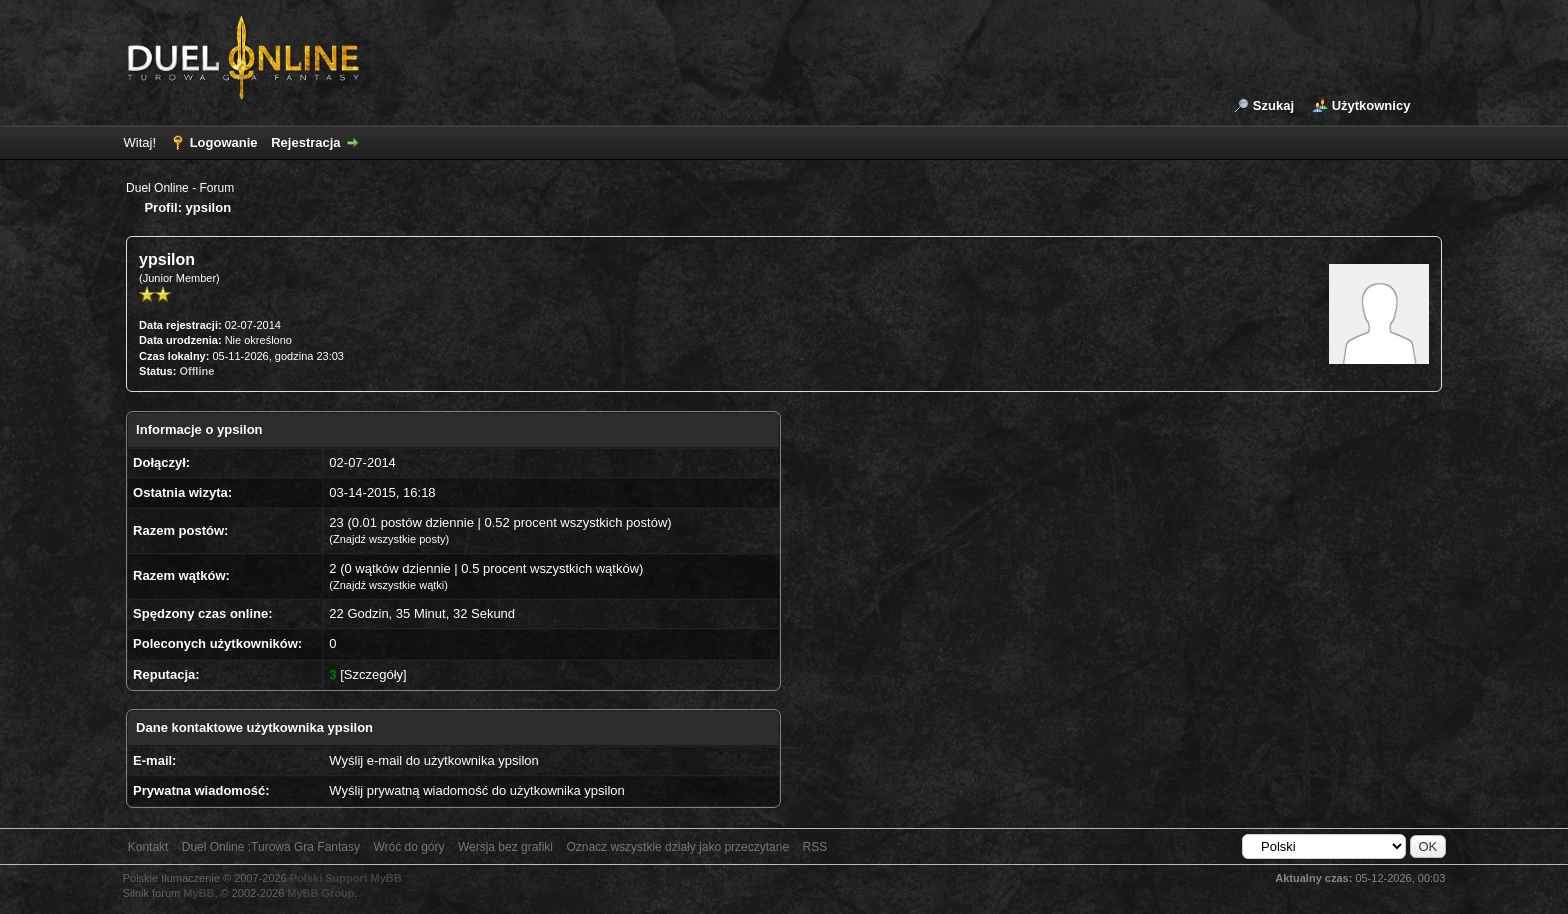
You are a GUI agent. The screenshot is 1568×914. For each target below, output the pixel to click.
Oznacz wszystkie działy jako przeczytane (677, 847)
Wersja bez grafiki (505, 847)
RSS (814, 847)
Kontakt (148, 847)
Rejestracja (305, 142)
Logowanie (224, 142)
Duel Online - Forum (180, 188)
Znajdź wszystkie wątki (388, 585)
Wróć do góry (408, 847)
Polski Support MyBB (346, 878)
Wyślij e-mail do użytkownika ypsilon (433, 760)
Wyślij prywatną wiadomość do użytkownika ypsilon (476, 790)
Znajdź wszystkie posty (389, 539)
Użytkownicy (1371, 105)
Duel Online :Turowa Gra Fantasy (271, 847)
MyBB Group (320, 893)
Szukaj (1273, 105)
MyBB (198, 893)
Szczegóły (373, 674)
